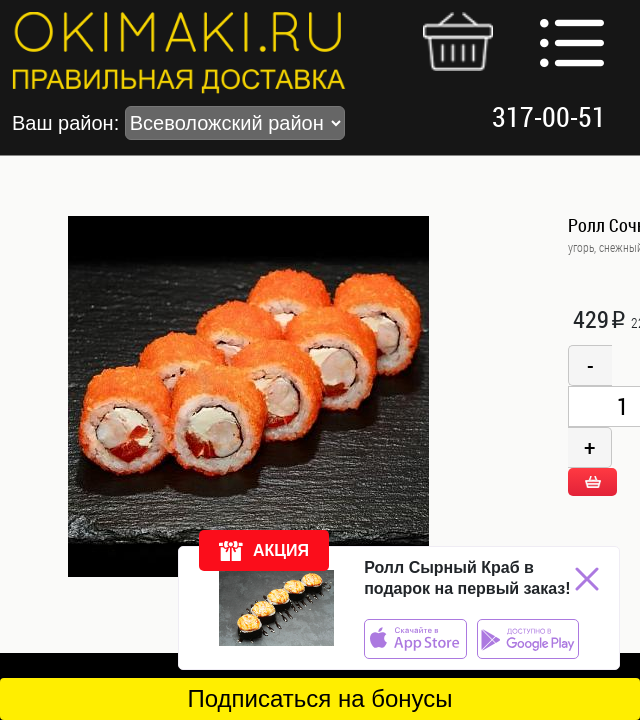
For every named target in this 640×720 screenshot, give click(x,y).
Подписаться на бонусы (319, 698)
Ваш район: (178, 123)
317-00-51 (549, 116)
